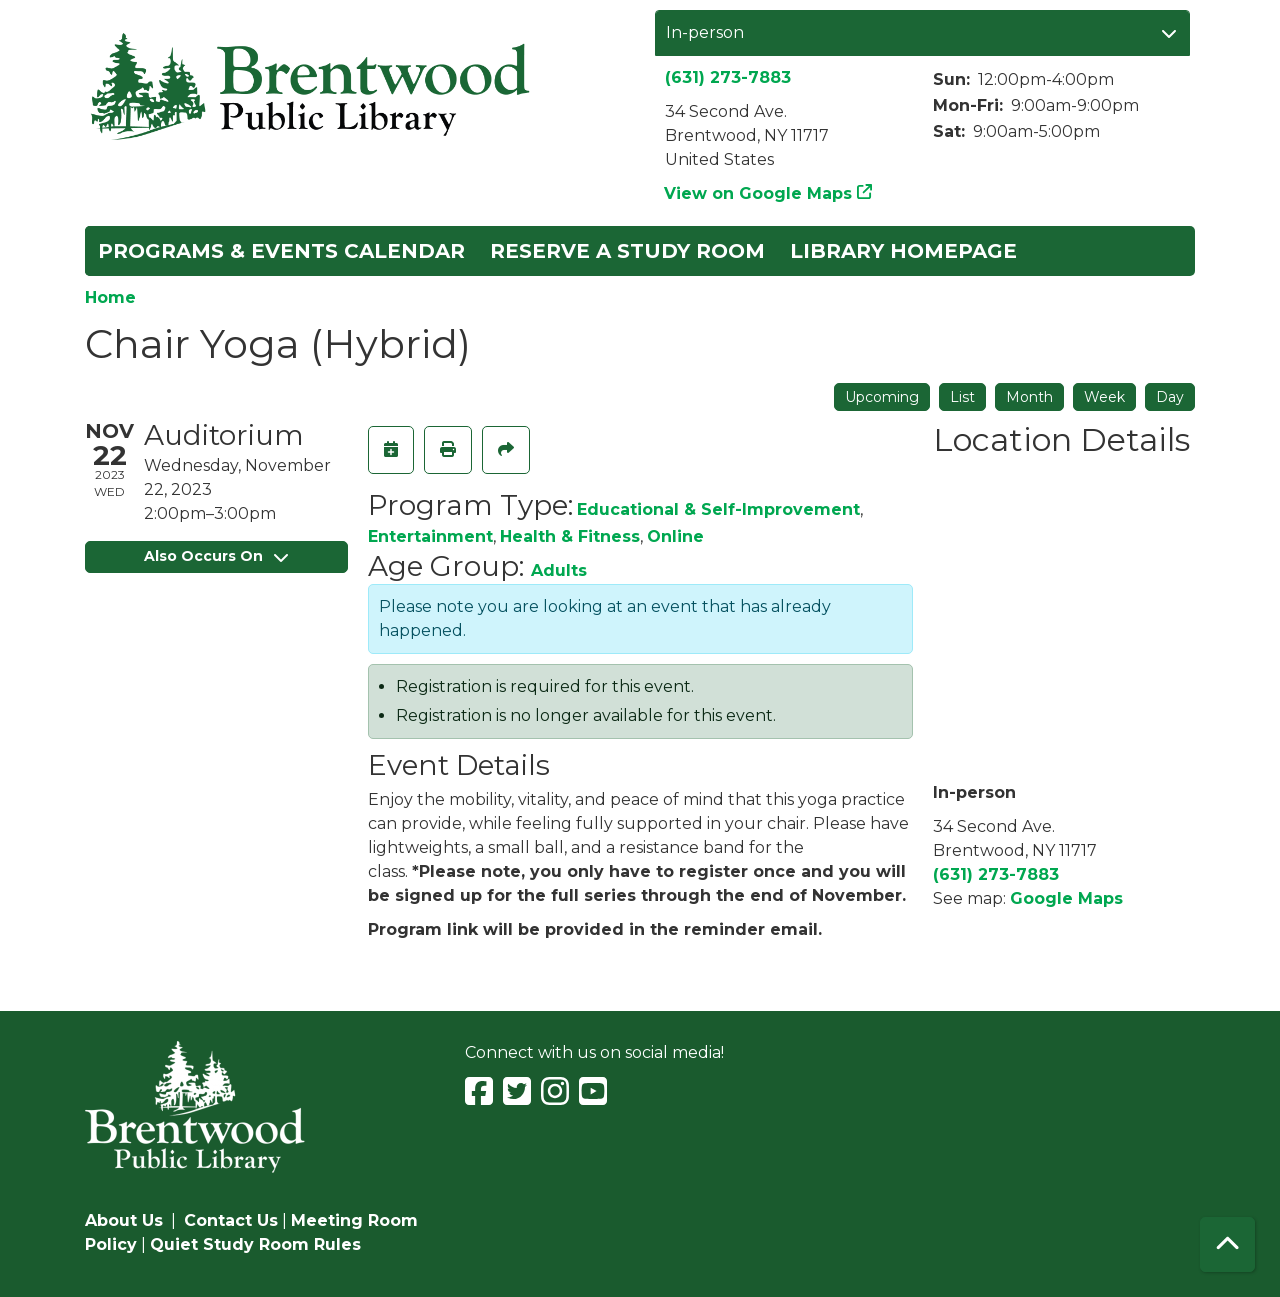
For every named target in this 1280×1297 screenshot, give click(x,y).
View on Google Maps (758, 193)
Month (1029, 397)
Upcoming (882, 397)
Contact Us (231, 1220)
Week (1104, 397)
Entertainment (430, 536)
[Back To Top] (1227, 1244)
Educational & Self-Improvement (718, 509)
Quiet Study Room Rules (255, 1244)
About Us (124, 1220)
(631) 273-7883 (728, 77)
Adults (559, 570)
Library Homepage (903, 251)
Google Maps (1066, 898)
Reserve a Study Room (627, 251)
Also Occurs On (216, 556)
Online (675, 536)
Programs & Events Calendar (281, 251)
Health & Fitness (570, 536)
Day (1170, 397)
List (962, 397)
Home (110, 297)
